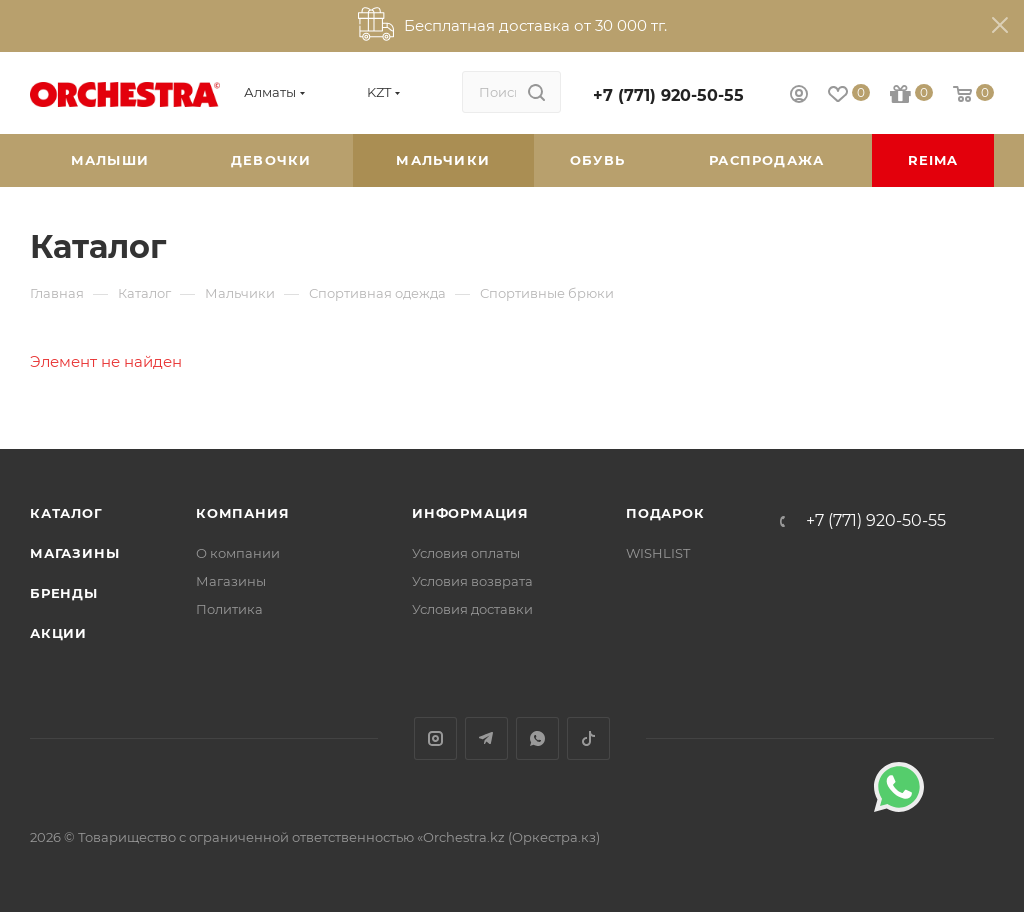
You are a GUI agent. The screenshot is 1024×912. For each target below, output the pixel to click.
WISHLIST (658, 553)
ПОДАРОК (665, 513)
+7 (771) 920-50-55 (668, 95)
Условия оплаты (466, 553)
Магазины (74, 553)
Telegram (486, 738)
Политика (229, 609)
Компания (242, 513)
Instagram (435, 738)
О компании (238, 553)
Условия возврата (472, 581)
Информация (470, 513)
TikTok (588, 738)
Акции (58, 633)
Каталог (66, 513)
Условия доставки (472, 609)
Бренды (64, 593)
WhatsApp (537, 738)
